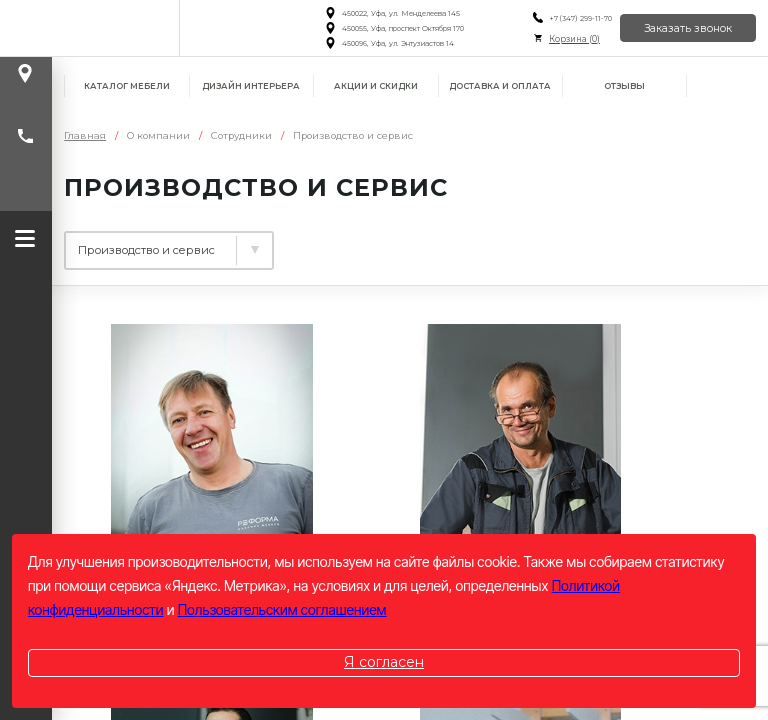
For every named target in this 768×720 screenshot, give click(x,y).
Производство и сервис (183, 281)
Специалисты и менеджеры (423, 243)
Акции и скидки (376, 86)
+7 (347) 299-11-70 (579, 18)
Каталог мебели (127, 86)
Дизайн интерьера (251, 86)
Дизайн (93, 243)
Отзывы (624, 86)
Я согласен (384, 662)
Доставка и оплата (500, 86)
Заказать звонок (688, 28)
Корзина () (573, 39)
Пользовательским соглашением (282, 609)
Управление (218, 243)
